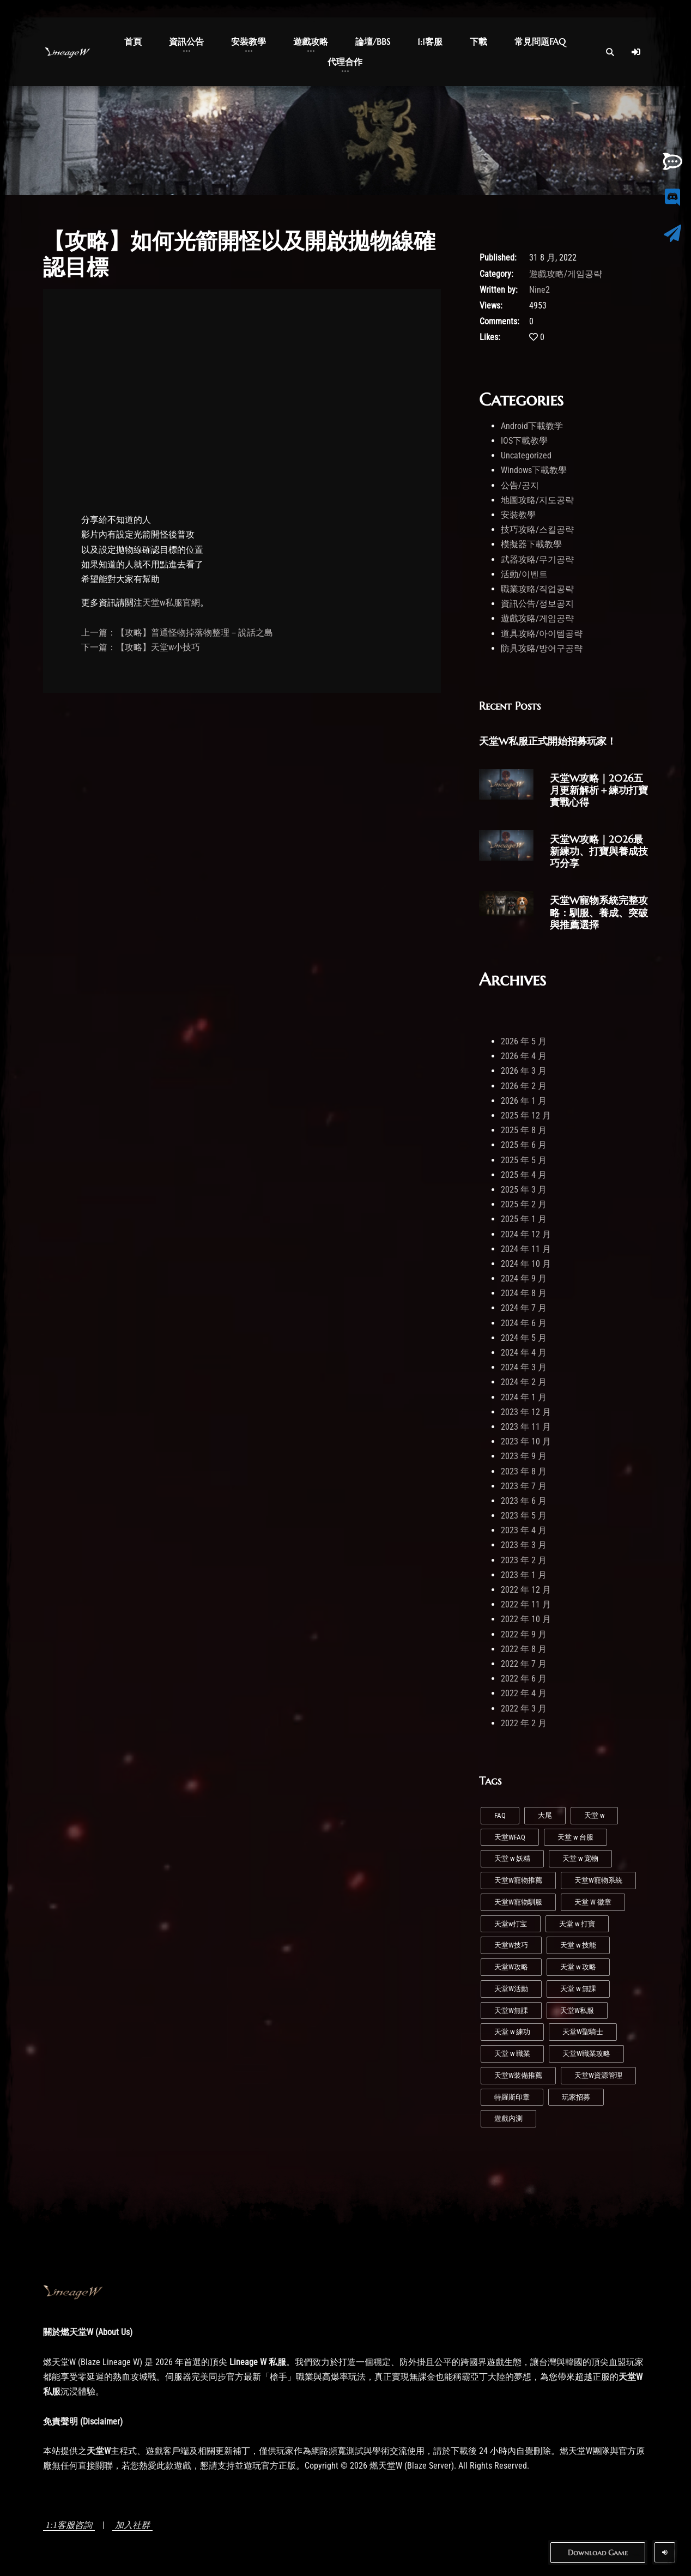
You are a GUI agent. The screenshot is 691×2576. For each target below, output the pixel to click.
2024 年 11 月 (526, 1249)
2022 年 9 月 (524, 1634)
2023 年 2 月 (524, 1560)
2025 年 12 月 (526, 1115)
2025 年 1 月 (524, 1219)
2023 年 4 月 (524, 1530)
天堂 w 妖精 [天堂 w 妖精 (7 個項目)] (512, 1858)
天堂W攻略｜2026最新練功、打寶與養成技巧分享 (599, 851)
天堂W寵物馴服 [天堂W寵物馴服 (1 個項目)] (518, 1902)
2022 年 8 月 (524, 1649)
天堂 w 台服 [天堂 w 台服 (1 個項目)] (575, 1837)
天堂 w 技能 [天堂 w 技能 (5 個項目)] (578, 1945)
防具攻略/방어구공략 (542, 648)
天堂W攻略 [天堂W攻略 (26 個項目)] (511, 1967)
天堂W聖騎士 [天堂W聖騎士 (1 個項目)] (582, 2032)
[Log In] (636, 52)
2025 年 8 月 (524, 1130)
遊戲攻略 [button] (310, 41)
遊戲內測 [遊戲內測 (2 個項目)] (508, 2118)
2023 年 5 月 (524, 1515)
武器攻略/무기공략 (537, 559)
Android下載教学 (532, 426)
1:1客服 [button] (430, 41)
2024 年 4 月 (524, 1352)
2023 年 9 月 (524, 1456)
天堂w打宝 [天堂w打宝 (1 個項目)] (510, 1924)
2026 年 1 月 (524, 1101)
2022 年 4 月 (524, 1693)
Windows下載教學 (534, 470)
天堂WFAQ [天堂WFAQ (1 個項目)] (509, 1837)
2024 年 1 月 (524, 1397)
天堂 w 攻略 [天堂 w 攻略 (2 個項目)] (578, 1967)
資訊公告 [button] (186, 41)
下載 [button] (478, 41)
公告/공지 (520, 485)
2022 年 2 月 (524, 1723)
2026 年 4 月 (524, 1056)
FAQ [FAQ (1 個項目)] (500, 1815)
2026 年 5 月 (524, 1041)
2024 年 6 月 (524, 1323)
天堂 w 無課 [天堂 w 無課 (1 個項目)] (578, 1989)
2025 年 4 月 (524, 1175)
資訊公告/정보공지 (537, 603)
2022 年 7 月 (524, 1664)
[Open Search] (610, 52)
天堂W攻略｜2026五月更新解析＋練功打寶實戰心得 (599, 790)
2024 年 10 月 (526, 1264)
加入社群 (132, 2525)
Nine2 (539, 290)
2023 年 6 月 (524, 1501)
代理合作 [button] (345, 61)
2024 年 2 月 (524, 1382)
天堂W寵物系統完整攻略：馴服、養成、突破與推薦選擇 (599, 912)
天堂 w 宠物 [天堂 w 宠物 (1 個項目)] (580, 1858)
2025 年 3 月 (524, 1189)
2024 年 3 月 (524, 1367)
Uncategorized (526, 455)
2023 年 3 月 (524, 1545)
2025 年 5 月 (524, 1160)
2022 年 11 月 (526, 1604)
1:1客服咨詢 (69, 2525)
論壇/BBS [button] (372, 41)
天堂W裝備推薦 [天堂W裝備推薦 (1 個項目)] (518, 2075)
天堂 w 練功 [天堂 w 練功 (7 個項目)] (512, 2032)
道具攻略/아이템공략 (542, 633)
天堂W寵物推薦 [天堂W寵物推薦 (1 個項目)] (518, 1880)
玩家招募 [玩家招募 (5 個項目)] (576, 2097)
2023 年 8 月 (524, 1471)
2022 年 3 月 (524, 1708)
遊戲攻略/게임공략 (565, 274)
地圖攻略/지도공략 (537, 500)
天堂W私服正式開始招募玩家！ (547, 741)
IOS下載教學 (524, 441)
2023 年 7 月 (524, 1486)
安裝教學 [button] (248, 41)
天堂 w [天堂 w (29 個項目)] (594, 1815)
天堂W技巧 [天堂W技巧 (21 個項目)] (511, 1945)
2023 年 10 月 (526, 1441)
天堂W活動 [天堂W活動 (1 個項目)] (511, 1989)
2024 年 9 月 (524, 1278)
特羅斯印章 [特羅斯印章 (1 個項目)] (512, 2097)
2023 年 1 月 (524, 1575)
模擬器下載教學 (531, 544)
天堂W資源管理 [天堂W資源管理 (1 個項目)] (598, 2075)
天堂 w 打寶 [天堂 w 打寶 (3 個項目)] (577, 1924)
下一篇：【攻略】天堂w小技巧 (140, 647)
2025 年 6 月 (524, 1145)
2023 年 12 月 (526, 1412)
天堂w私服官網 (171, 602)
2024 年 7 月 (524, 1308)
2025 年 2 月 (524, 1204)
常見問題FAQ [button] (540, 41)
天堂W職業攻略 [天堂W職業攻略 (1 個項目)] (586, 2053)
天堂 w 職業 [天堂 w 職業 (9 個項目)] (512, 2053)
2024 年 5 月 (524, 1338)
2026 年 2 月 (524, 1086)
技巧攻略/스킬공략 (537, 529)
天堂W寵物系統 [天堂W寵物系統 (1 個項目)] (598, 1880)
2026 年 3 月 (524, 1071)
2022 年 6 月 (524, 1678)
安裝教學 (518, 515)
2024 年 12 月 (526, 1234)
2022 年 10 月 (526, 1619)
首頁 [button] (133, 41)
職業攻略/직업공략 (537, 589)
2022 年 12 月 (526, 1590)
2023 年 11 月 (526, 1427)
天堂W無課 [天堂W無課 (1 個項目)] (511, 2010)
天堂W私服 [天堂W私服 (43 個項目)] (577, 2010)
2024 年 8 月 (524, 1293)
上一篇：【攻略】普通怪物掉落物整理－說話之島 (177, 632)
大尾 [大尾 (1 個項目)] (545, 1815)
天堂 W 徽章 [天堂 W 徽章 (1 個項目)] (592, 1902)
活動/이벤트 (524, 574)
